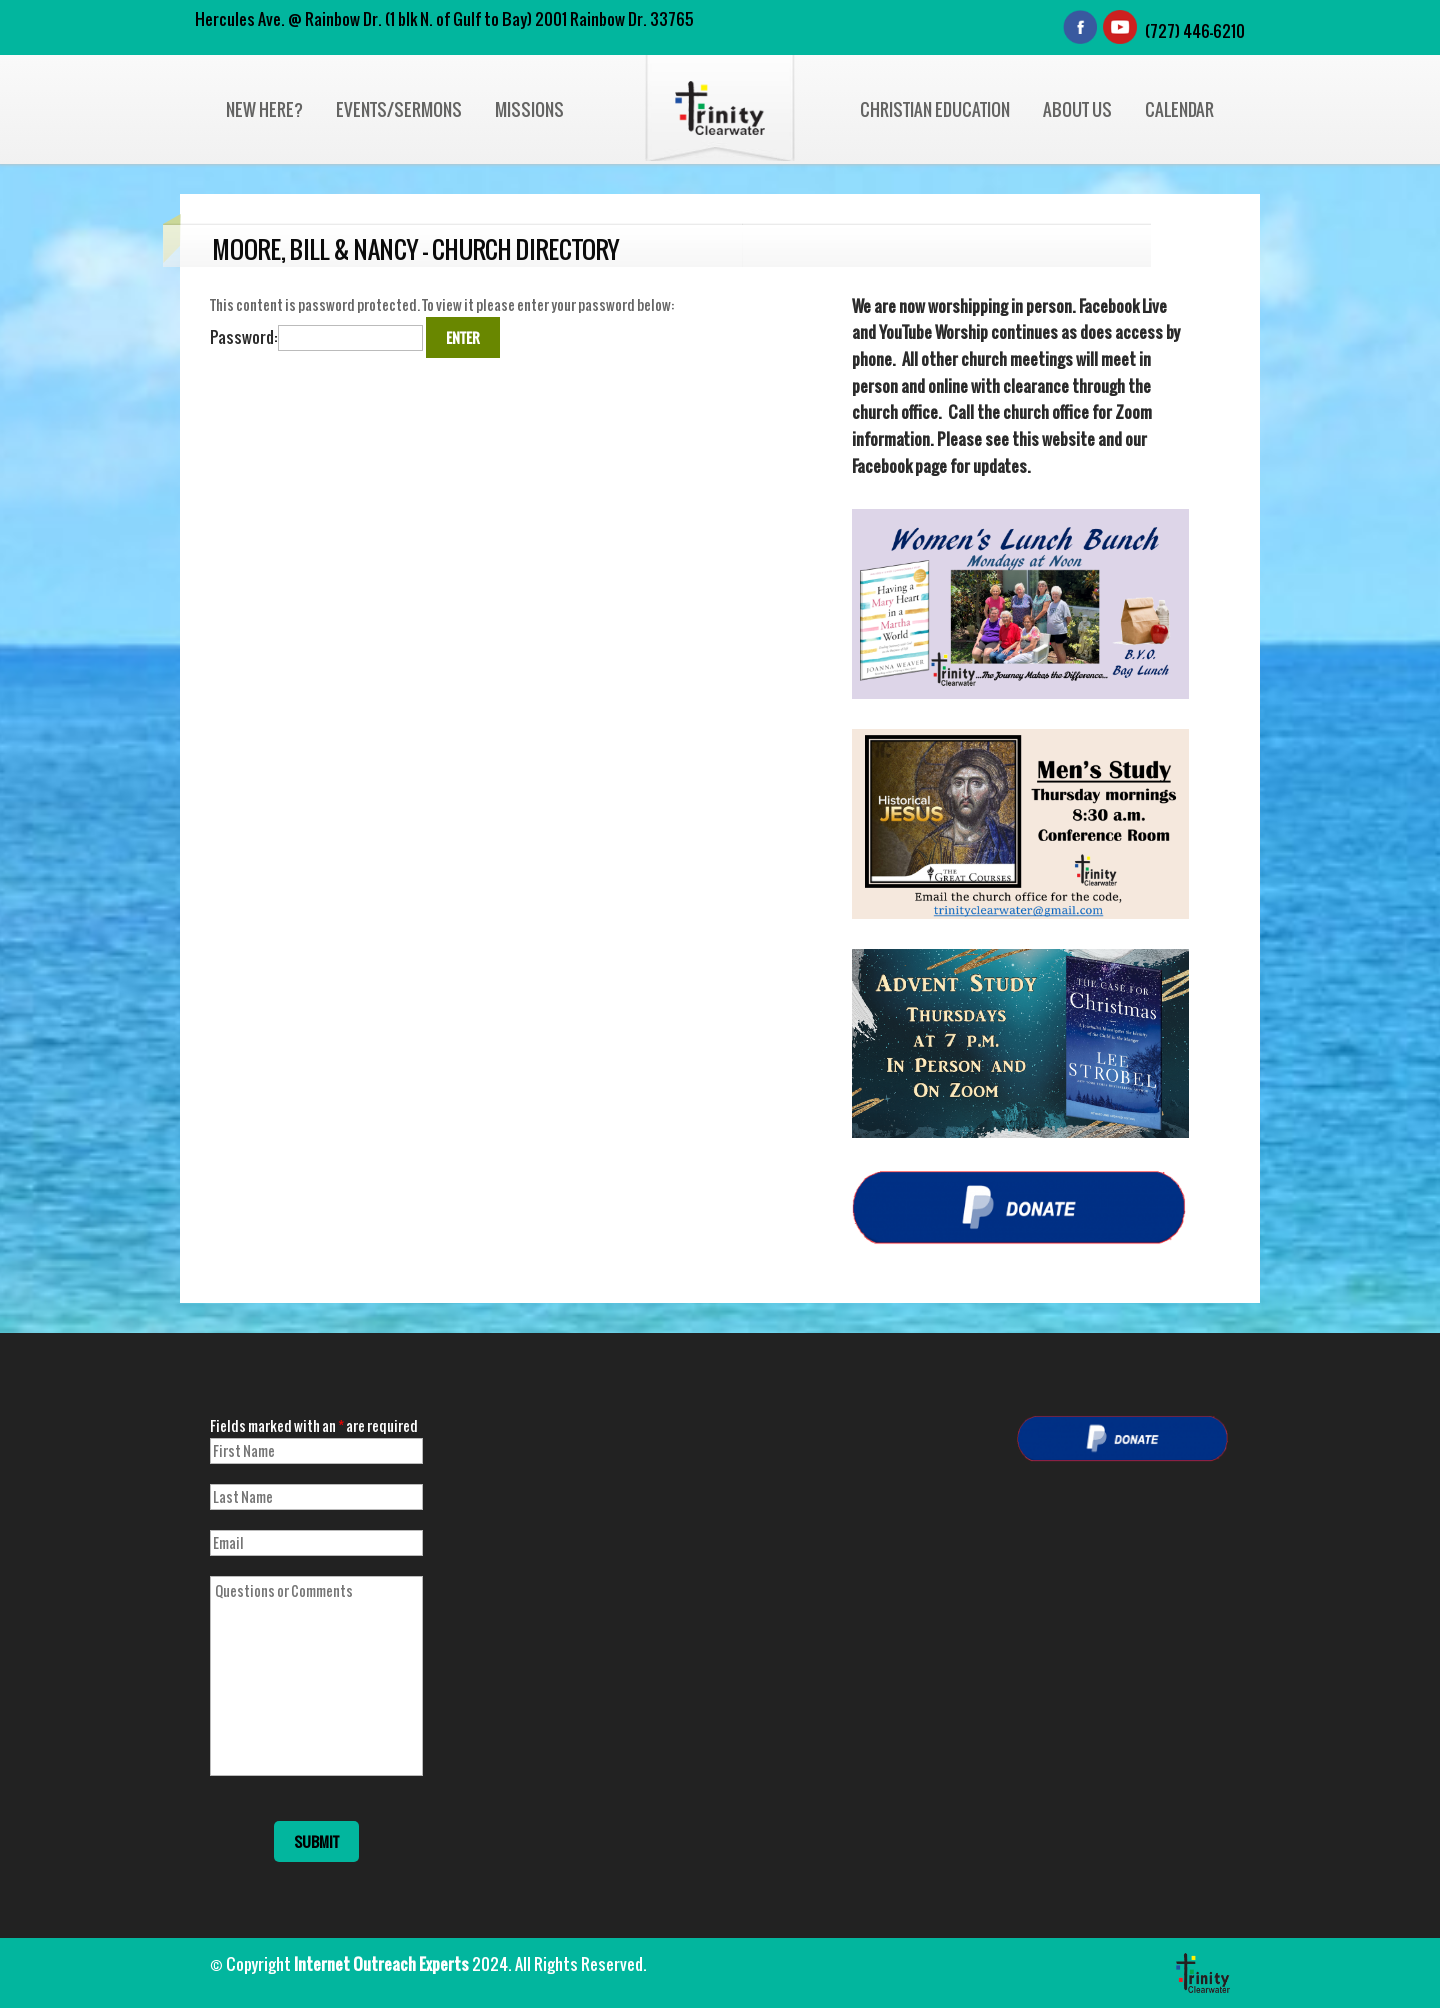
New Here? (264, 109)
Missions (529, 109)
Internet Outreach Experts (381, 1964)
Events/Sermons (399, 109)
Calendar (1179, 109)
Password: (316, 337)
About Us (1077, 109)
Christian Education (935, 109)
